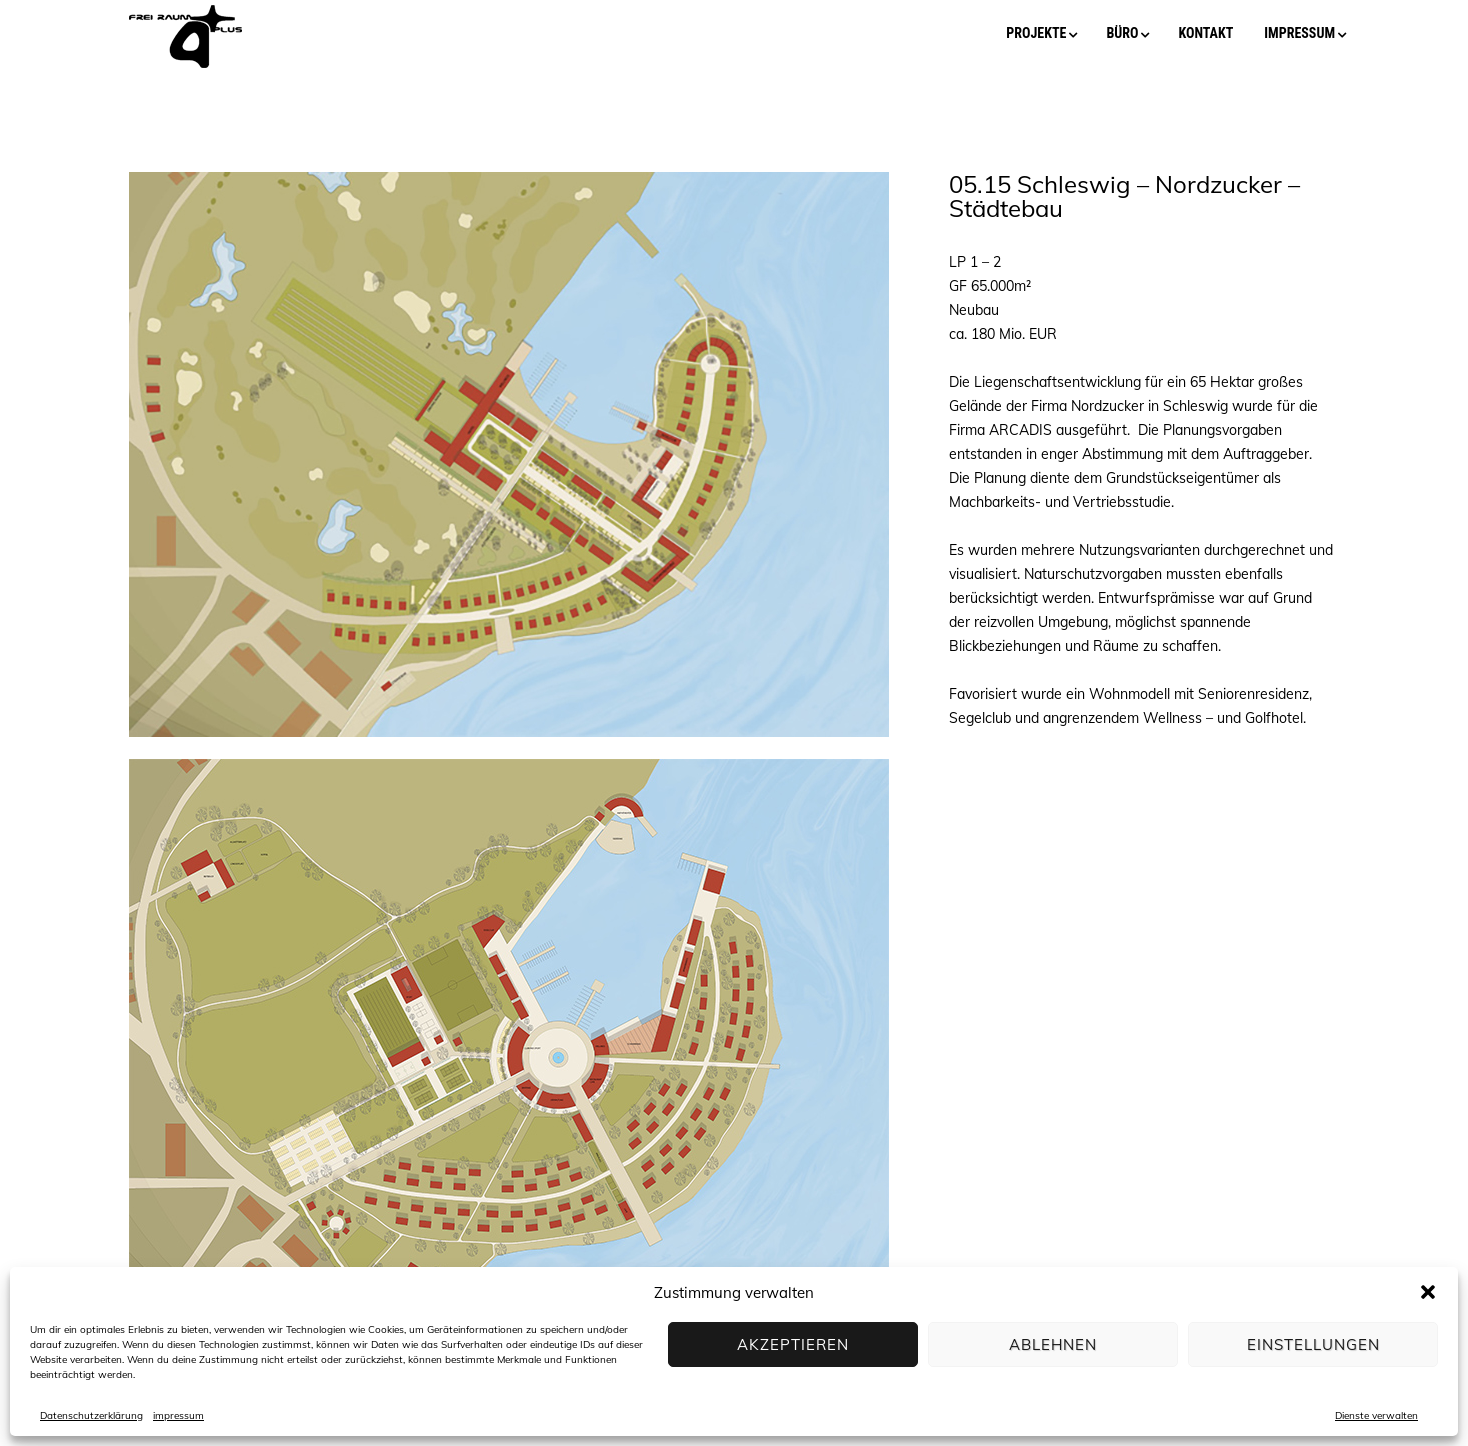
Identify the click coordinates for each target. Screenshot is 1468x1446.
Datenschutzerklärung (91, 1415)
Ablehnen (1053, 1344)
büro (1122, 33)
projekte (1036, 33)
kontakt (1205, 33)
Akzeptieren (793, 1344)
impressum (178, 1415)
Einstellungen (1313, 1344)
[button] (1428, 1292)
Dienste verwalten (1376, 1415)
